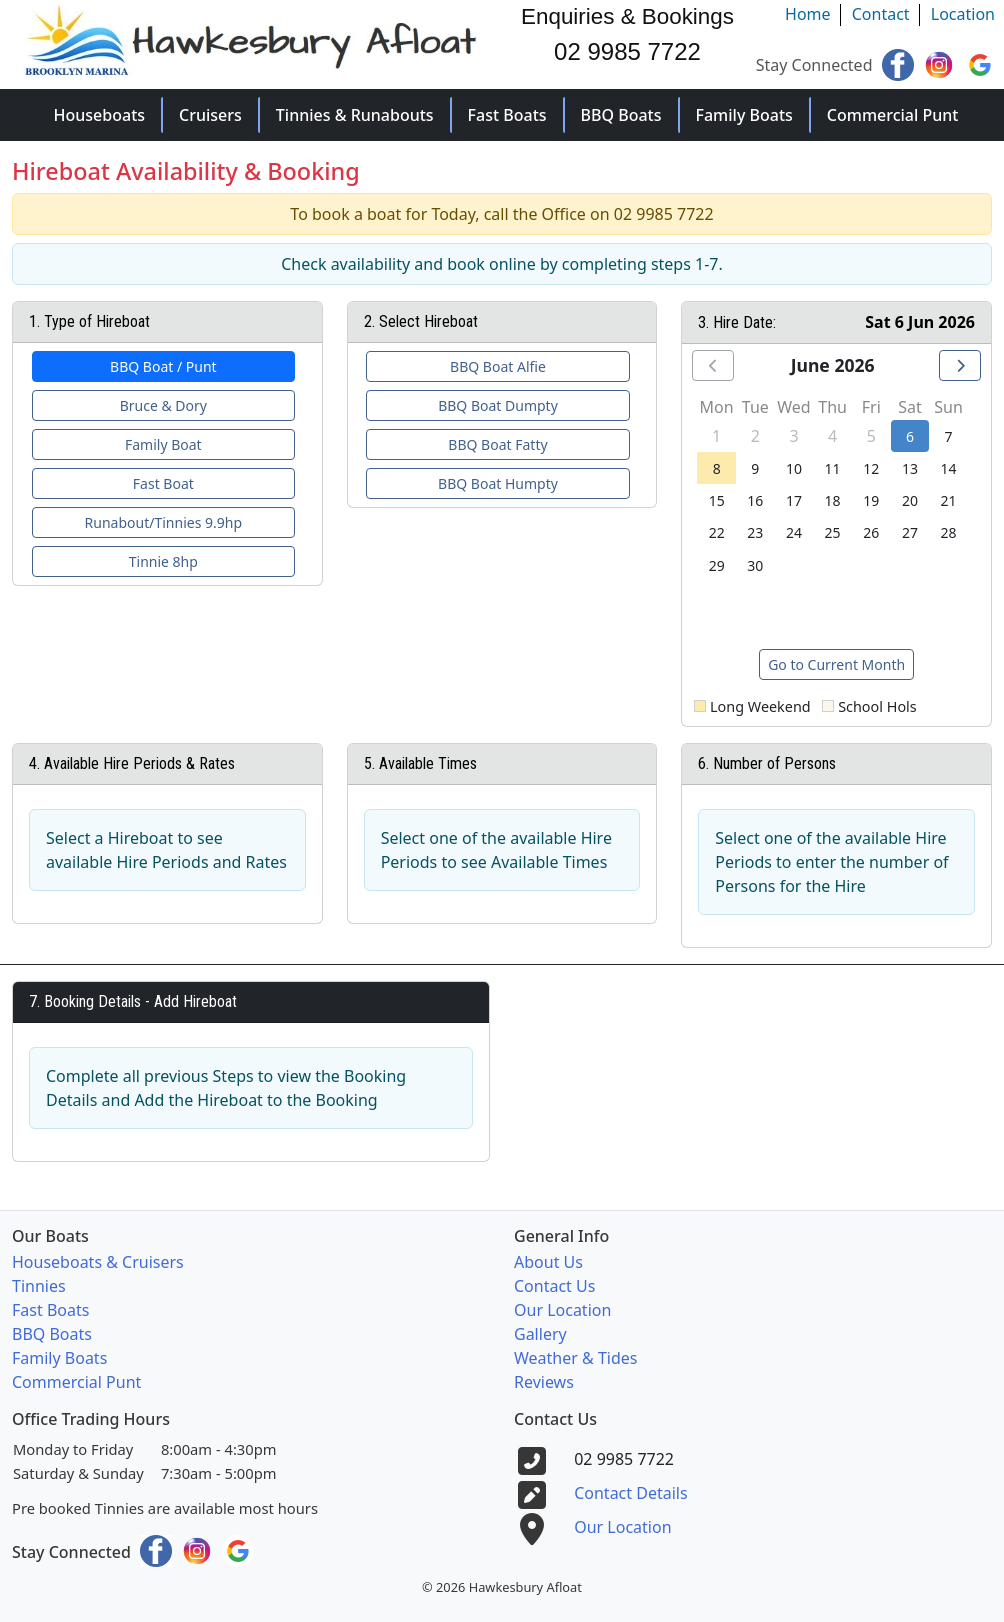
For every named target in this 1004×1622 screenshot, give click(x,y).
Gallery (540, 1334)
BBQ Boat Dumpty (498, 405)
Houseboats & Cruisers (98, 1262)
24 (794, 532)
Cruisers (210, 115)
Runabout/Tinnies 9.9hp (163, 522)
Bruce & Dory (163, 405)
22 (717, 532)
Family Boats (744, 115)
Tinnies (39, 1286)
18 (833, 500)
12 (871, 468)
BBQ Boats (621, 115)
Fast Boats (507, 115)
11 (833, 468)
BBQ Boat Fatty (497, 444)
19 (871, 500)
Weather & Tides (575, 1358)
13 (910, 468)
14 (949, 468)
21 (949, 500)
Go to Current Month (836, 664)
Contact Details (630, 1493)
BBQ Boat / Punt (163, 366)
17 (794, 500)
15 (717, 500)
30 (755, 565)
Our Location (562, 1310)
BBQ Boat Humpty (498, 483)
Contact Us (554, 1286)
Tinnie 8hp (163, 561)
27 (910, 532)
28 (949, 532)
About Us (548, 1262)
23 (755, 532)
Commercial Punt (893, 115)
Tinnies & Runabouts (355, 115)
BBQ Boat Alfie (498, 366)
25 (833, 532)
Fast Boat (163, 483)
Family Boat (163, 444)
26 (871, 532)
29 (717, 565)
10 (794, 468)
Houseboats (100, 115)
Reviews (544, 1382)
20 (910, 500)
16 (755, 500)
